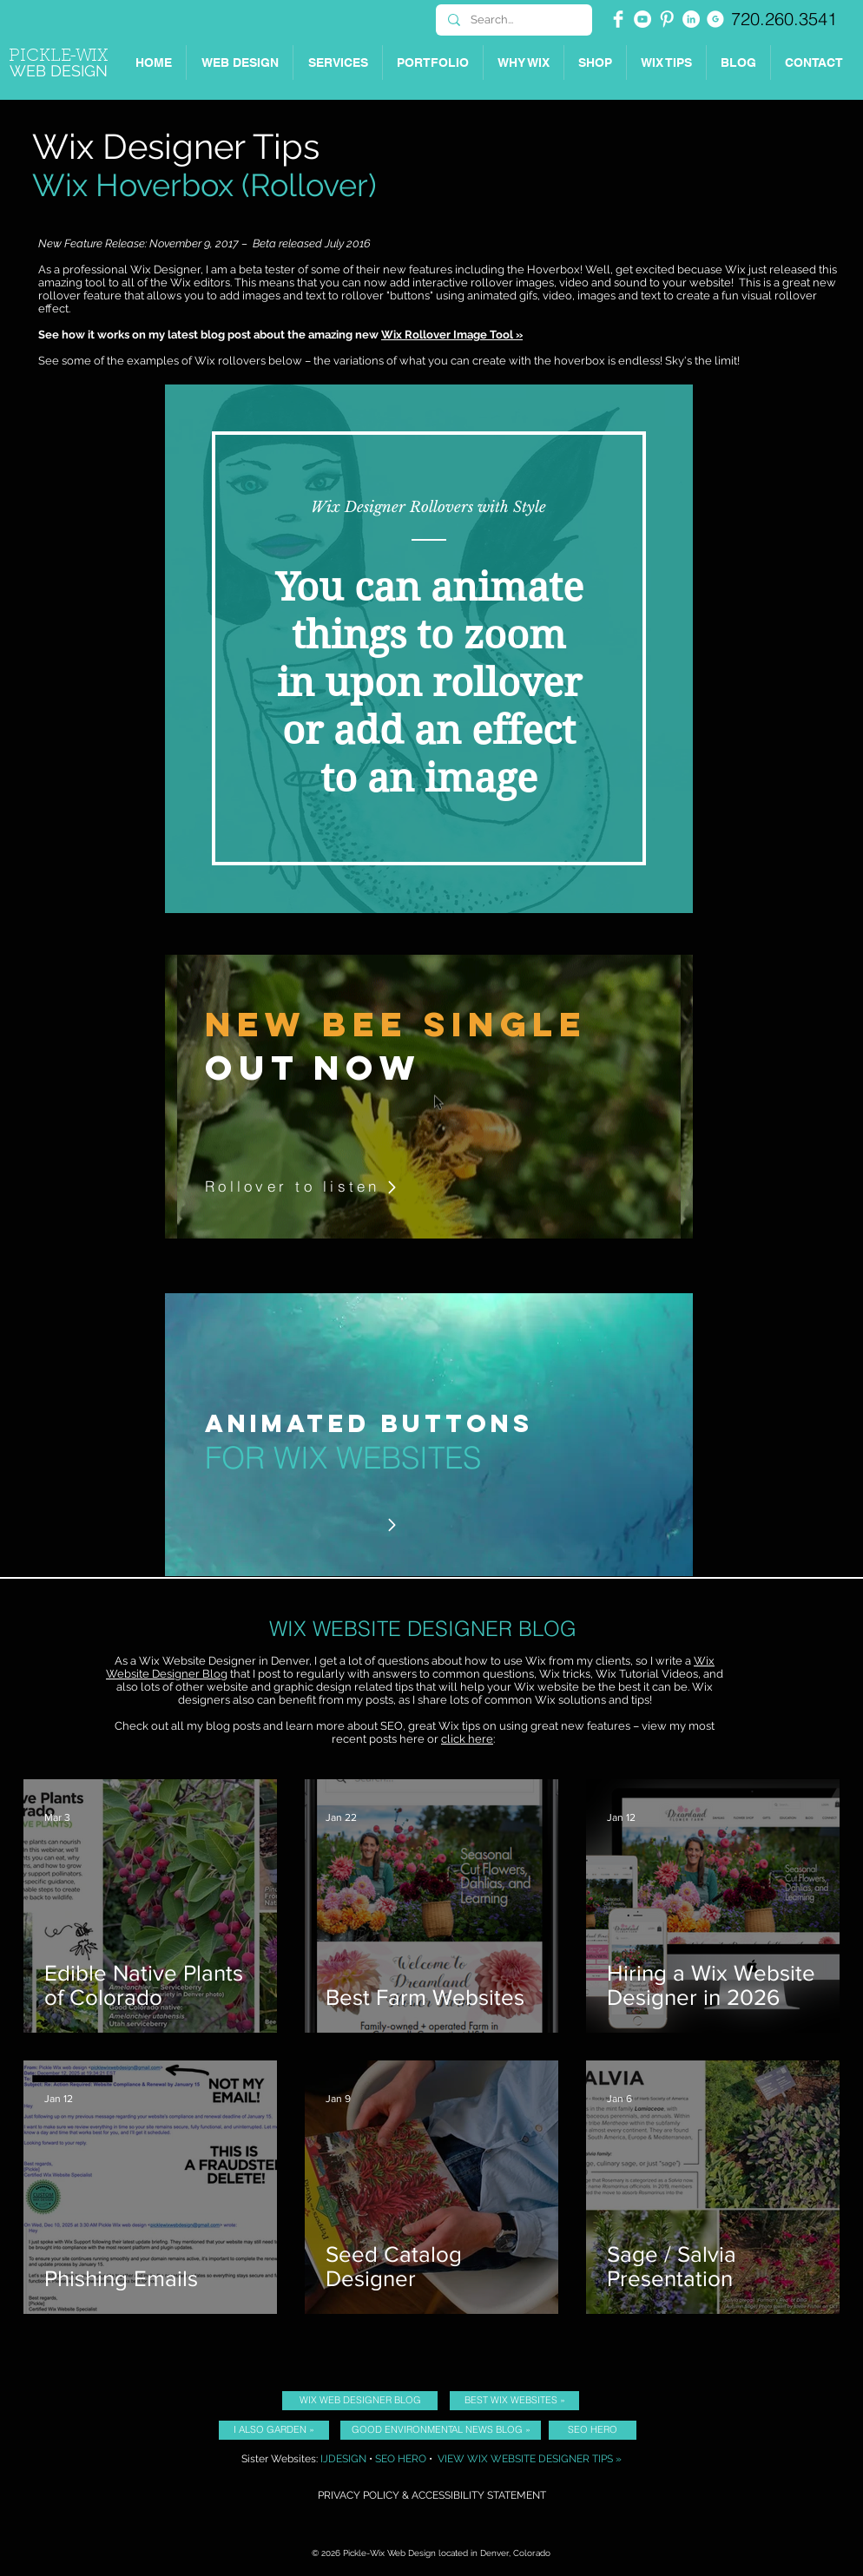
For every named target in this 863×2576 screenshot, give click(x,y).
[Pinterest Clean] (666, 19)
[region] (429, 648)
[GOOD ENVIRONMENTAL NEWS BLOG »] (440, 2430)
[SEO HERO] (592, 2430)
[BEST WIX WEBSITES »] (514, 2400)
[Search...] (513, 20)
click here (467, 1738)
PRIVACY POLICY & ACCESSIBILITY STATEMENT (432, 2495)
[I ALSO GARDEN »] (274, 2430)
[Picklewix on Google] (715, 19)
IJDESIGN (343, 2459)
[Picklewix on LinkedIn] (691, 19)
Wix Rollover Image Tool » (452, 334)
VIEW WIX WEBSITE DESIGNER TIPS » (530, 2459)
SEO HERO (400, 2459)
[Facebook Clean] (618, 19)
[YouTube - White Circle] (642, 19)
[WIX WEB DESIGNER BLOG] (360, 2400)
